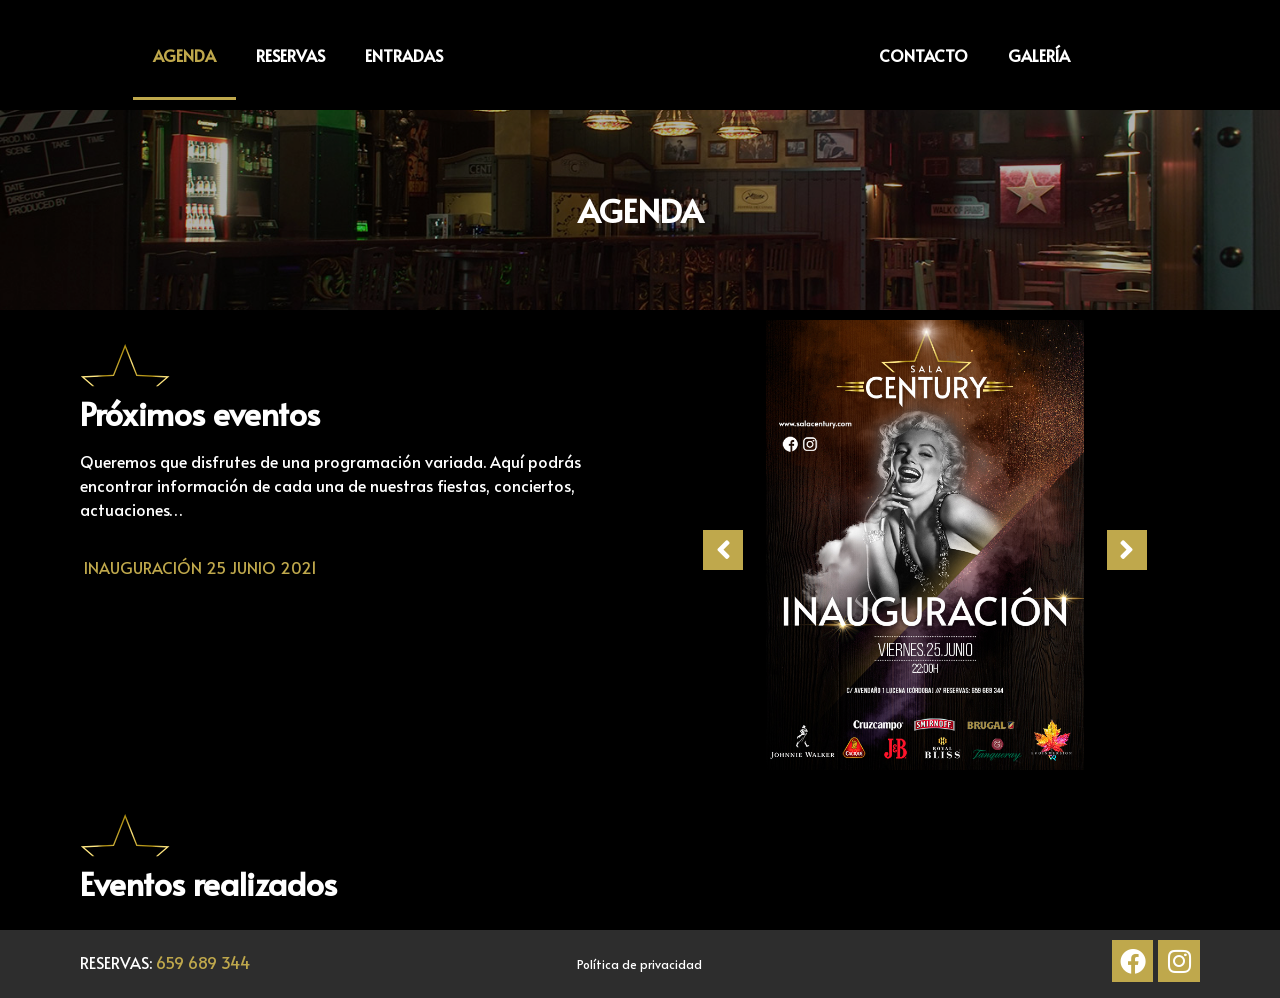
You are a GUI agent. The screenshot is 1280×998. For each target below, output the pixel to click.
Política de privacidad (639, 964)
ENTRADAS (404, 55)
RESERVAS (290, 55)
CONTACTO (923, 55)
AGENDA (184, 55)
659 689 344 (203, 962)
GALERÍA (1039, 55)
